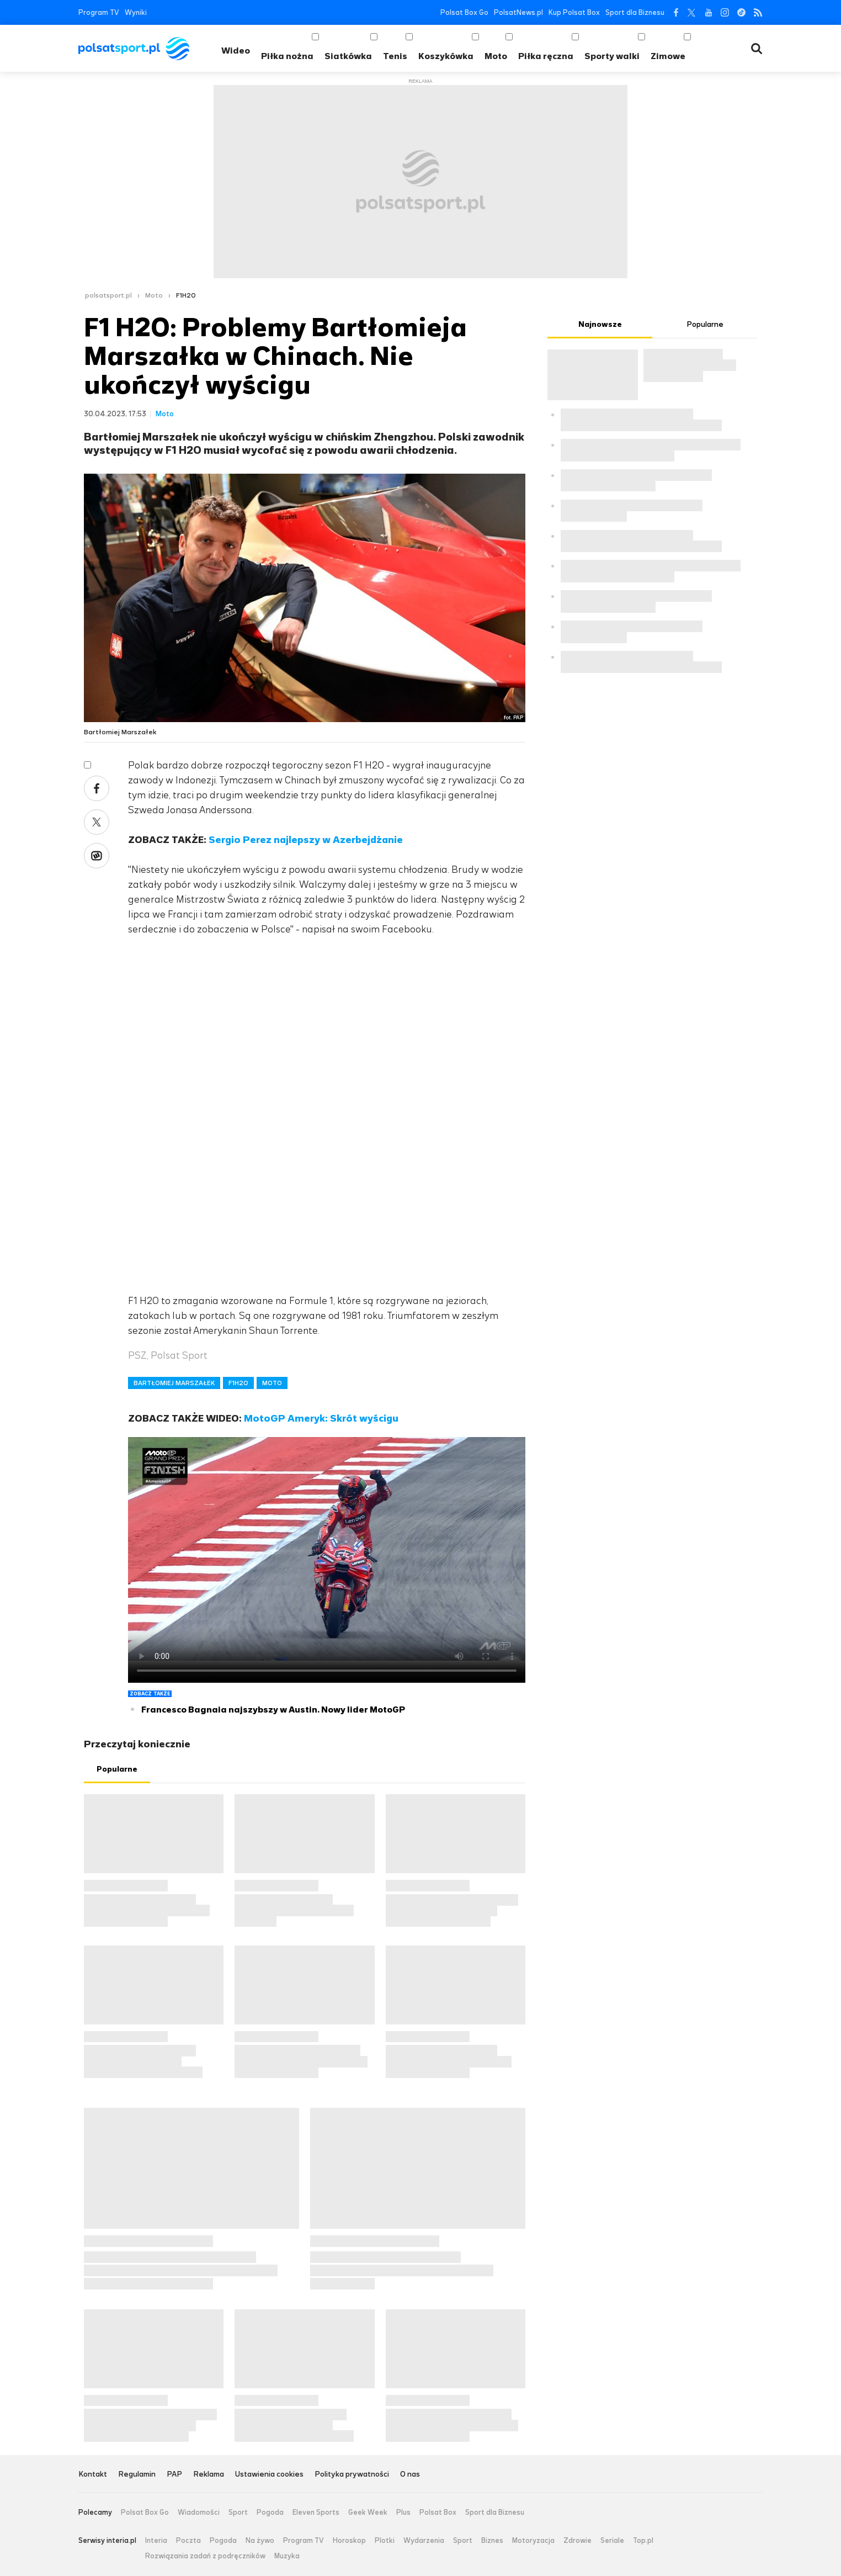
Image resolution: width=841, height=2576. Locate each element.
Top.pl (643, 2540)
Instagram (724, 12)
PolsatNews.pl (518, 12)
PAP (174, 2474)
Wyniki (136, 12)
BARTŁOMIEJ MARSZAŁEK (174, 1383)
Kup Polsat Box (574, 12)
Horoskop (349, 2540)
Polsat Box (437, 2512)
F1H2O (186, 295)
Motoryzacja (533, 2540)
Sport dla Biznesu (634, 12)
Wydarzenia (423, 2540)
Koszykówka (445, 56)
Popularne (117, 1769)
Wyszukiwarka (756, 48)
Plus (403, 2512)
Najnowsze (600, 324)
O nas (410, 2474)
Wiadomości (199, 2512)
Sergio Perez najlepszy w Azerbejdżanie (306, 839)
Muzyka (287, 2556)
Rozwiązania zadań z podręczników (205, 2556)
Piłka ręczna (545, 56)
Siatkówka (348, 56)
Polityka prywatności (352, 2474)
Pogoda (270, 2512)
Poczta (188, 2540)
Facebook (675, 12)
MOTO (272, 1383)
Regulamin (137, 2474)
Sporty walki (612, 56)
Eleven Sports (315, 2512)
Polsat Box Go (464, 12)
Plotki (385, 2540)
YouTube (708, 12)
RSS (758, 12)
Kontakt (92, 2474)
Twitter (691, 12)
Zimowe (668, 56)
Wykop (96, 856)
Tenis (395, 56)
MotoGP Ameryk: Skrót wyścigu (321, 1418)
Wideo (235, 50)
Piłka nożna (287, 56)
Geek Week (367, 2512)
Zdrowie (577, 2540)
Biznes (492, 2540)
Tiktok (741, 12)
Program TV (98, 12)
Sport (238, 2512)
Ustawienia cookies (269, 2474)
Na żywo (260, 2540)
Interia (156, 2540)
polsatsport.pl (108, 295)
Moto (496, 56)
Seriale (612, 2540)
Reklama (208, 2474)
